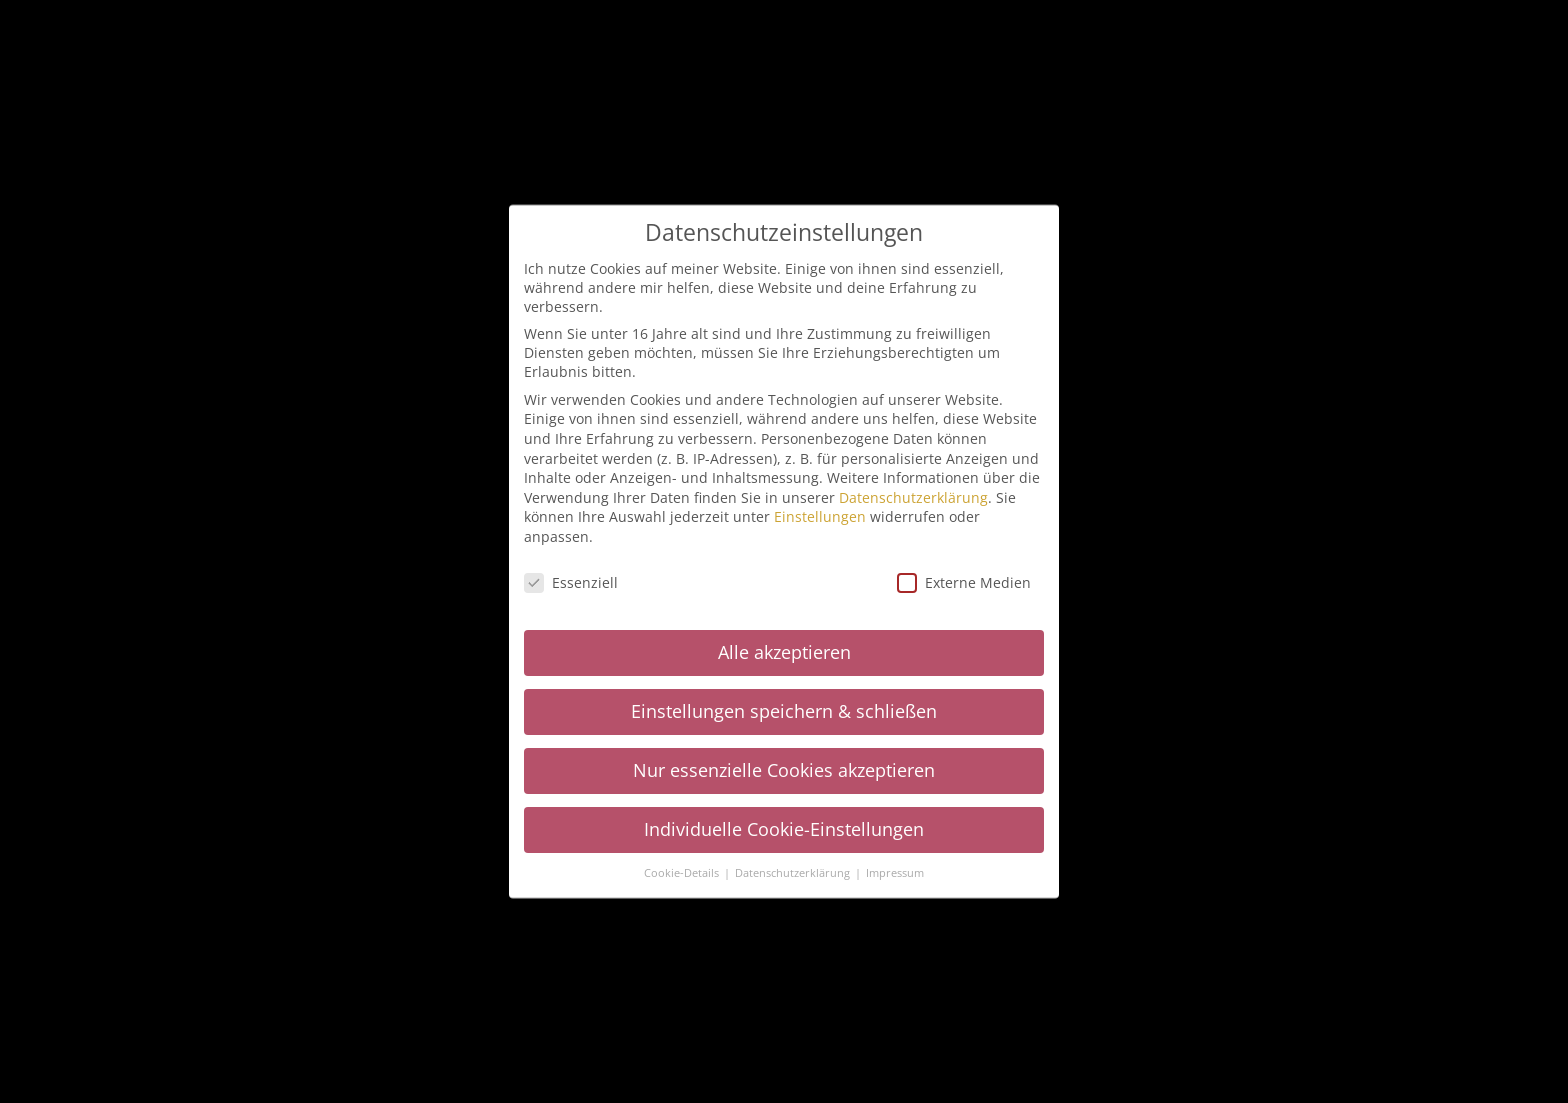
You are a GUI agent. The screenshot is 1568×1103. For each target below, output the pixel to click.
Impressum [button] (895, 872)
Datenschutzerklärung (913, 496)
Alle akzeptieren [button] (784, 651)
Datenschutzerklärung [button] (794, 872)
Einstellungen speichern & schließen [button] (784, 710)
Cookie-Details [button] (683, 872)
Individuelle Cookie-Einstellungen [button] (784, 828)
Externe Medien (964, 581)
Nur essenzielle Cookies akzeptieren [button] (784, 769)
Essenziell (571, 581)
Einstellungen (820, 515)
